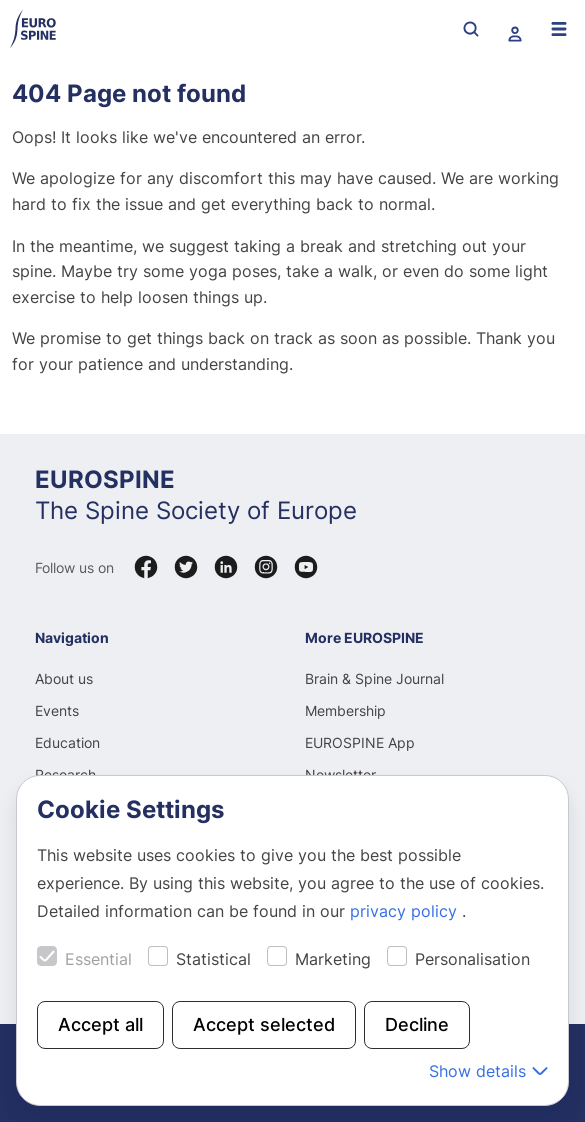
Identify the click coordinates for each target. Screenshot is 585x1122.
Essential (98, 959)
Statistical (213, 959)
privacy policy (406, 911)
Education (67, 742)
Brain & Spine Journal (374, 678)
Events (57, 710)
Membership (345, 710)
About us (64, 678)
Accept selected (264, 1024)
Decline (417, 1024)
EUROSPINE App (360, 742)
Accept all (100, 1024)
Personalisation (472, 959)
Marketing (333, 959)
